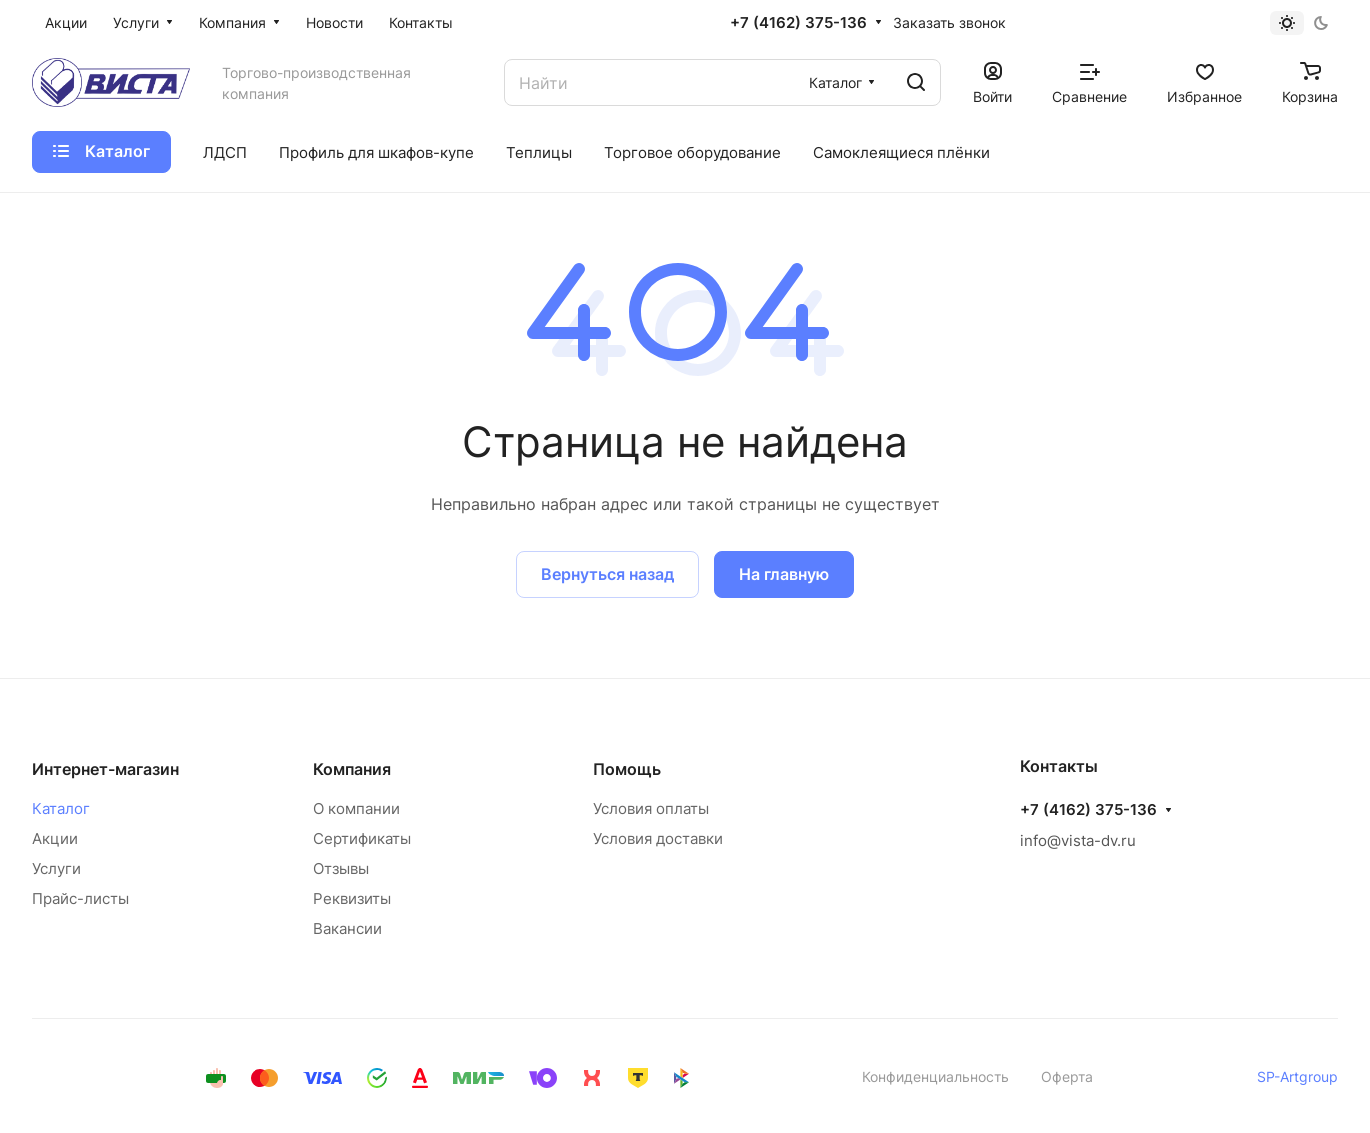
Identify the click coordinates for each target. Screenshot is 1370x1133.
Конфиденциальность (935, 1076)
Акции (55, 838)
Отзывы (341, 868)
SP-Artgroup (1297, 1076)
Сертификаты (362, 838)
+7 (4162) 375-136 (798, 23)
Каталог (61, 808)
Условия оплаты (651, 808)
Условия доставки (658, 838)
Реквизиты (352, 898)
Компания (352, 769)
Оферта (1067, 1076)
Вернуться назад (607, 574)
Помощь (627, 769)
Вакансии (347, 928)
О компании (356, 808)
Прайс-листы (80, 898)
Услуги (56, 868)
